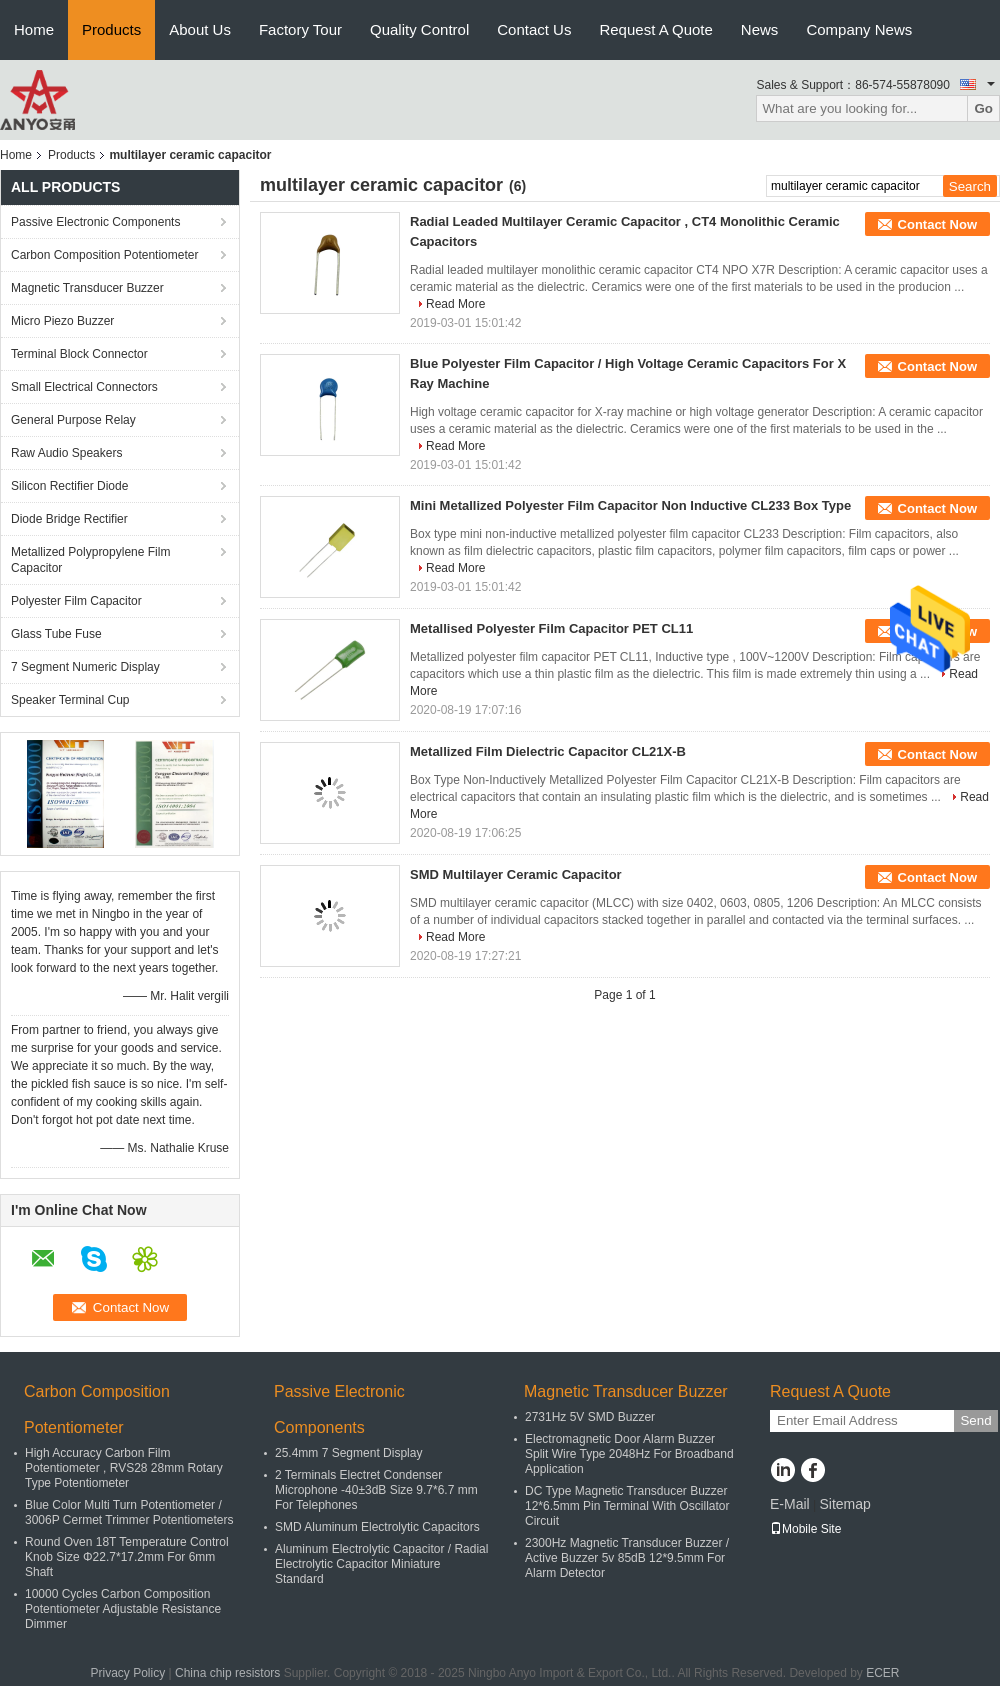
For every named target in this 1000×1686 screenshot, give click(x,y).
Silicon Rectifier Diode (69, 486)
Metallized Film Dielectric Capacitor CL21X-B (548, 751)
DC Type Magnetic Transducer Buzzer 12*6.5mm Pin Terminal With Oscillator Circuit (627, 1506)
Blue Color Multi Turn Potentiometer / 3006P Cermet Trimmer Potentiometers (129, 1512)
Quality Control (419, 29)
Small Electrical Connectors (84, 387)
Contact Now (937, 224)
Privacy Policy (127, 1673)
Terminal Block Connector (79, 354)
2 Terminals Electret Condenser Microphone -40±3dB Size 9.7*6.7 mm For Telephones (376, 1490)
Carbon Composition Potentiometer (104, 255)
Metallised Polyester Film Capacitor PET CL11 (551, 628)
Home (34, 29)
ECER (882, 1673)
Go (983, 108)
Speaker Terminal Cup (70, 700)
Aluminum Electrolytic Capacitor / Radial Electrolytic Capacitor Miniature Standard (381, 1564)
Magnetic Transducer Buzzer (87, 288)
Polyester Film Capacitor (76, 601)
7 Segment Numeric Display (85, 667)
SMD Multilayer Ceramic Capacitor (516, 874)
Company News (859, 29)
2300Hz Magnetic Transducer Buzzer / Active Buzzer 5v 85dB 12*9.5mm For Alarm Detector (627, 1558)
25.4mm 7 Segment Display (348, 1453)
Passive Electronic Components (95, 222)
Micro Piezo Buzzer (62, 321)
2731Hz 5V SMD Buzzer (590, 1417)
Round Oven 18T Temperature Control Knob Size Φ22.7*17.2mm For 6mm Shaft (127, 1557)
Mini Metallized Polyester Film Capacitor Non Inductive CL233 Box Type (630, 505)
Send (975, 1420)
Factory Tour (300, 29)
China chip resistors (227, 1673)
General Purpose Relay (73, 420)
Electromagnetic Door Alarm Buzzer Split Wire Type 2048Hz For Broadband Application (629, 1454)
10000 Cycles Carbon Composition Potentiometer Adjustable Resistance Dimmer (123, 1609)
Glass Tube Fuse (56, 634)
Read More (455, 304)
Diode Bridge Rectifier (69, 519)
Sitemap (844, 1504)
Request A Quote (655, 29)
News (760, 29)
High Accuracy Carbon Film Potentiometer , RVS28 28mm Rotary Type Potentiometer (124, 1468)
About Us (200, 29)
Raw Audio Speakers (66, 453)
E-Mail (790, 1504)
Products (111, 29)
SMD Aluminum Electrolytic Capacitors (377, 1527)
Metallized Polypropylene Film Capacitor (90, 560)
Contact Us (534, 29)
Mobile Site (805, 1529)
